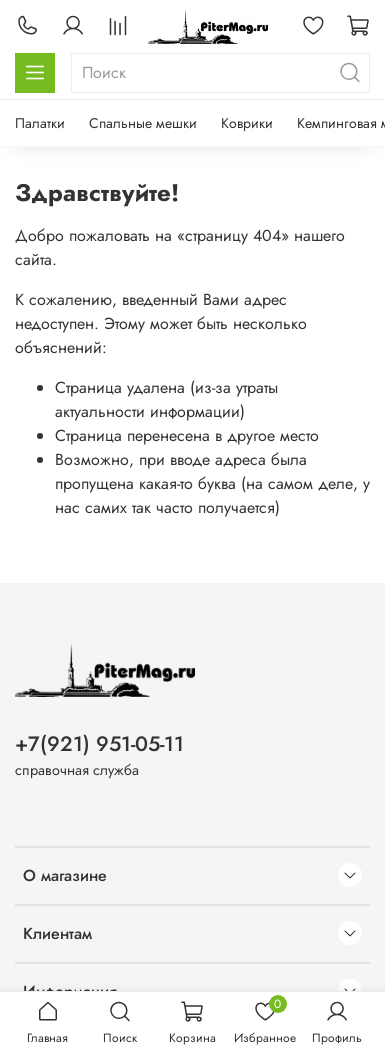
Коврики (247, 123)
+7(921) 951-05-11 (99, 744)
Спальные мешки (143, 123)
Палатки (40, 123)
